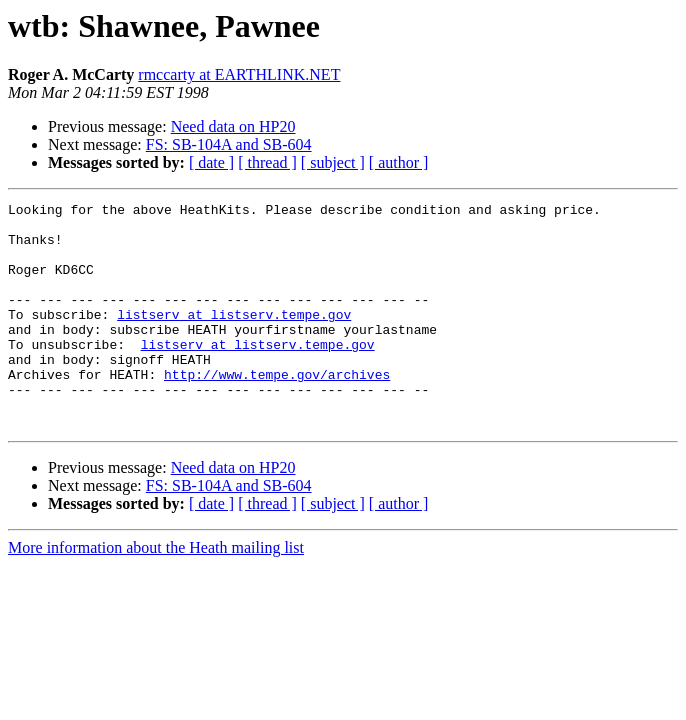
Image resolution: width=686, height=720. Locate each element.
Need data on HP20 (233, 126)
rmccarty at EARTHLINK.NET (239, 74)
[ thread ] (267, 162)
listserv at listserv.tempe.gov (234, 338)
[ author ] (399, 162)
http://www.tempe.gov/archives (277, 410)
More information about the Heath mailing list (156, 592)
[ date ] (211, 162)
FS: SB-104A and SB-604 (229, 144)
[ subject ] (333, 162)
